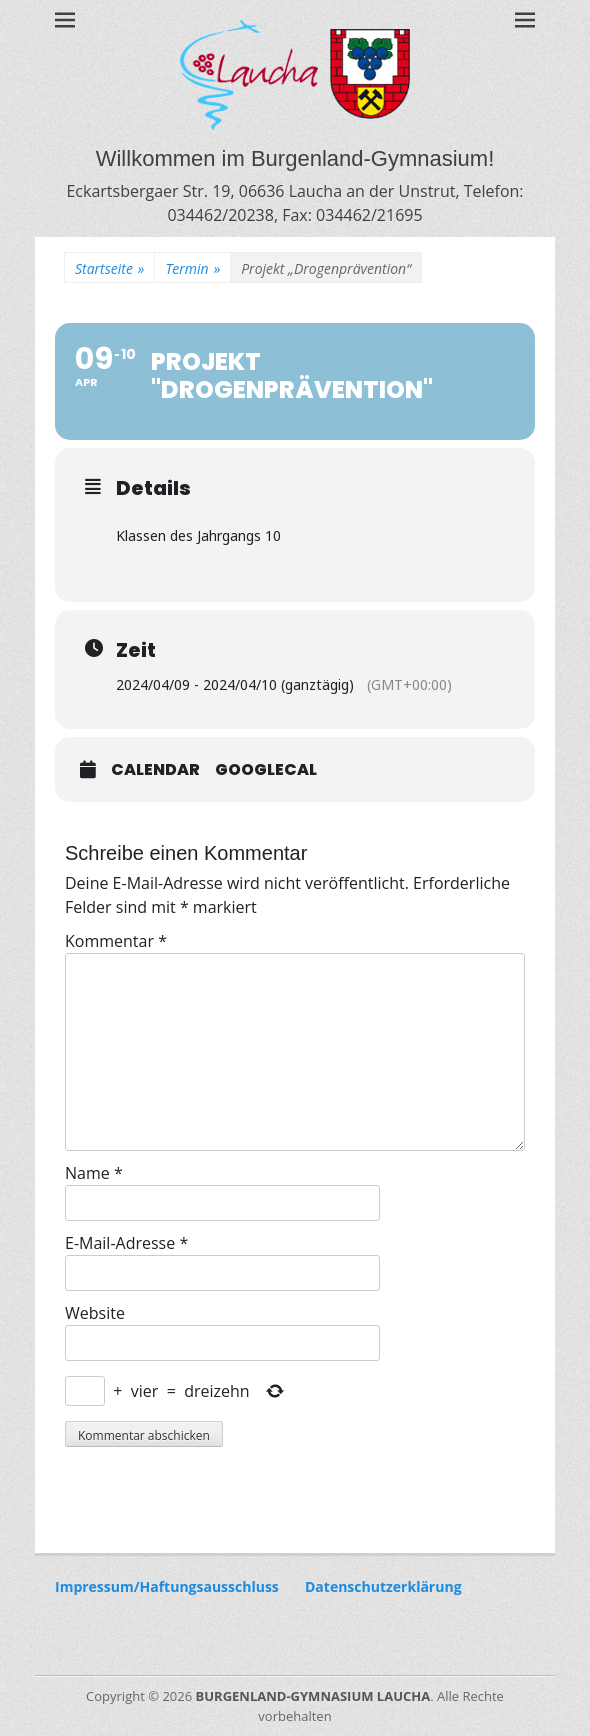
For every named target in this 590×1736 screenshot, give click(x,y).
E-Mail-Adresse (126, 1243)
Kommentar (116, 941)
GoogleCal (266, 770)
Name (94, 1173)
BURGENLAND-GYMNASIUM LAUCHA (313, 1696)
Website (95, 1313)
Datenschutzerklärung (383, 1586)
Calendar (155, 770)
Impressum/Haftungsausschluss (167, 1586)
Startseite (109, 268)
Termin (192, 268)
